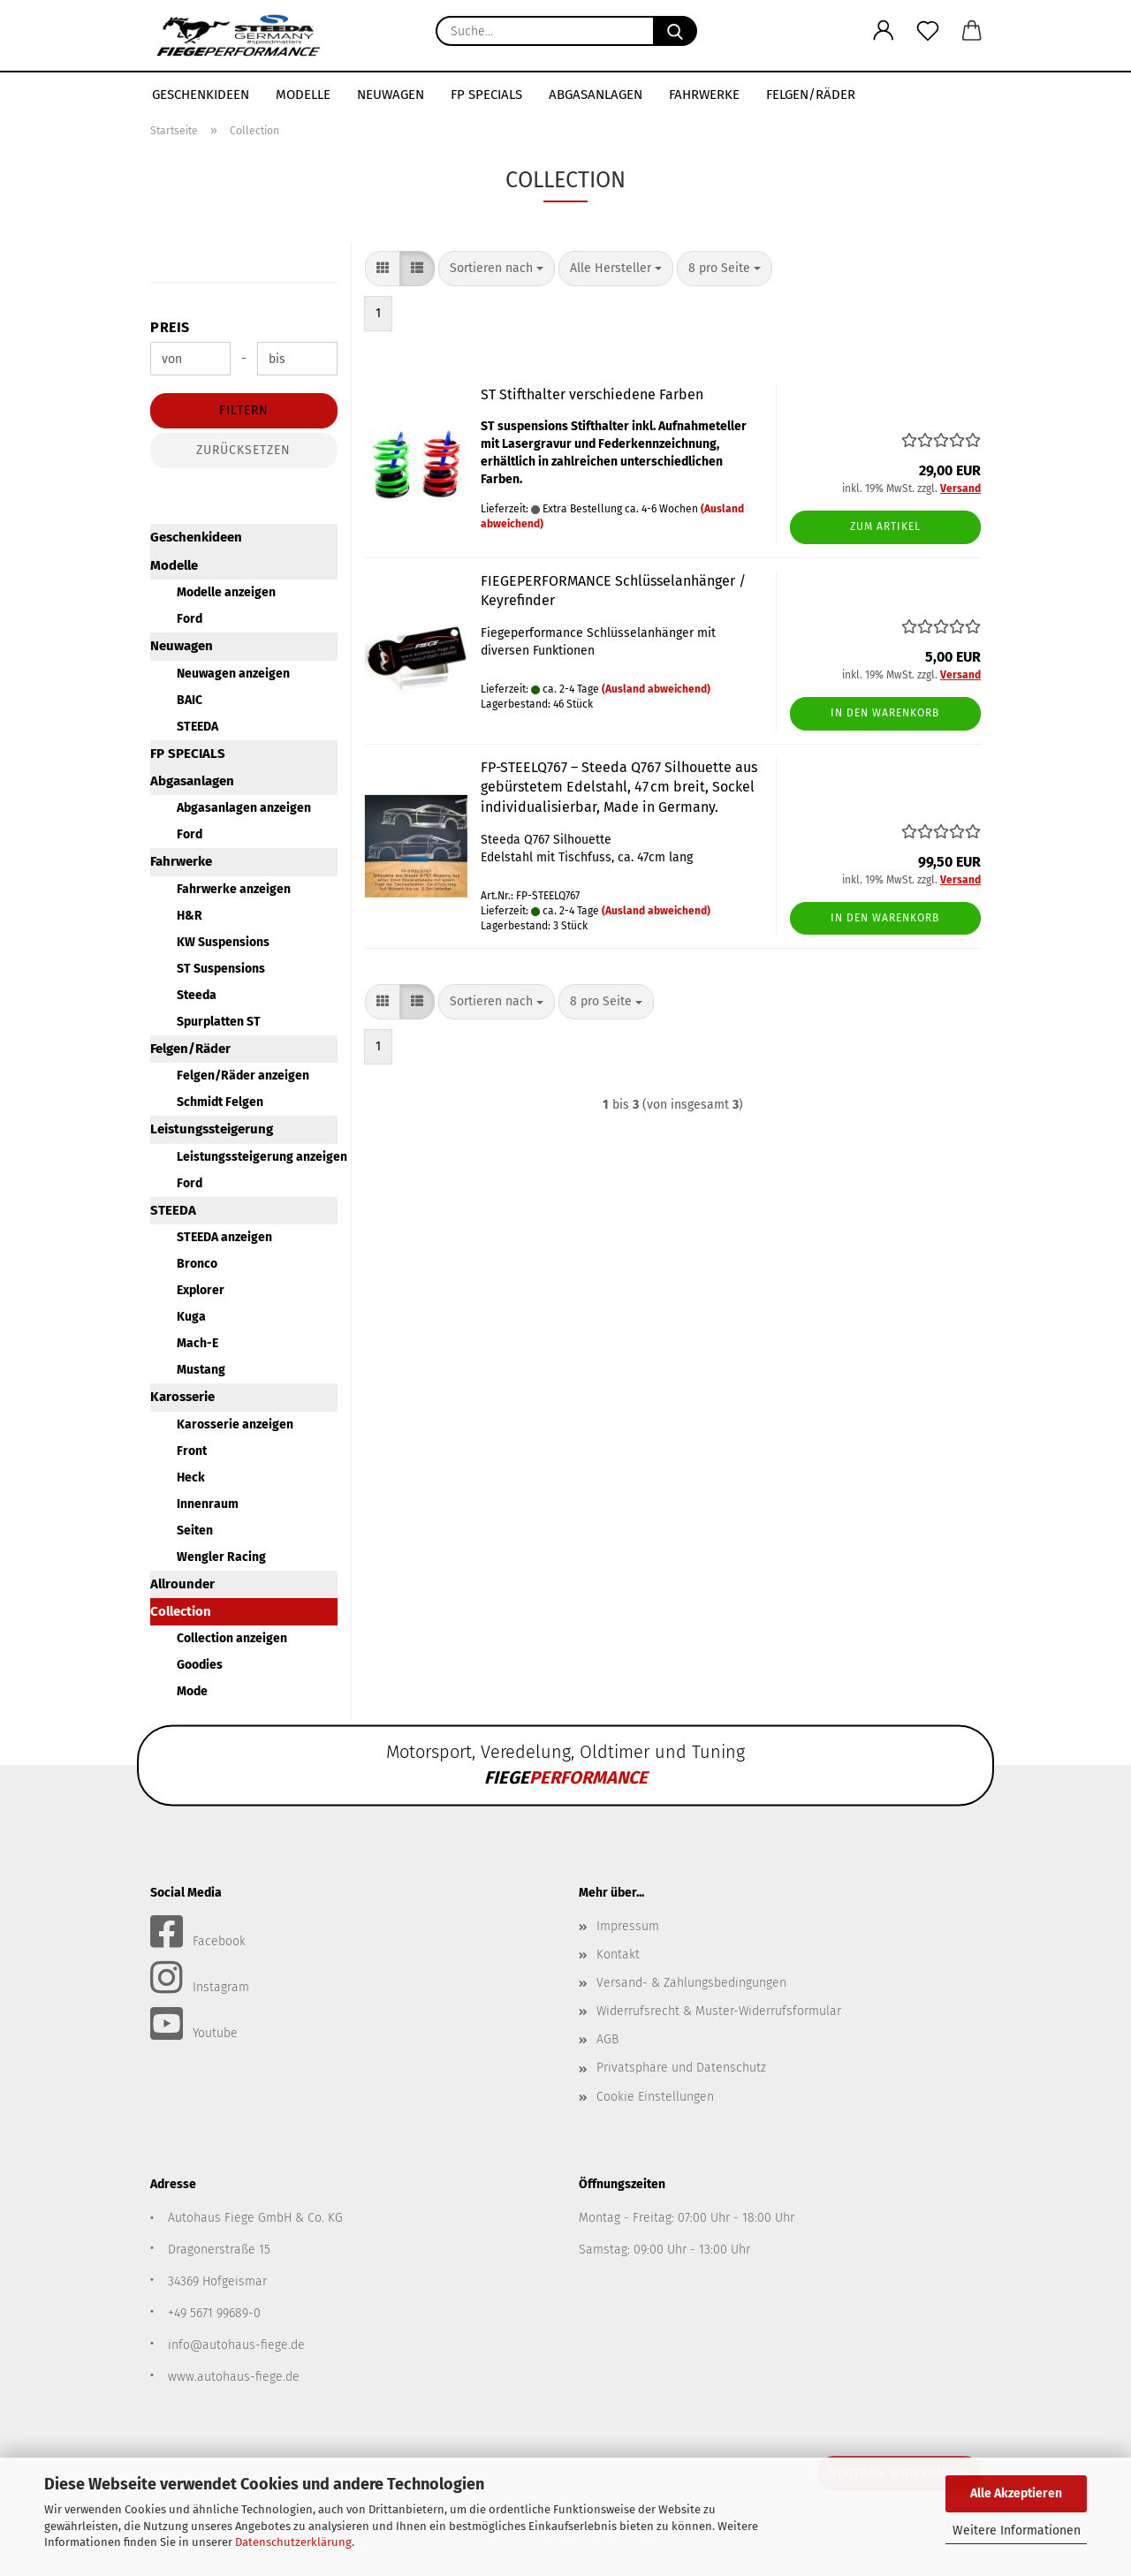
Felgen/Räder (810, 94)
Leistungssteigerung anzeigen (257, 1156)
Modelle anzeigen (226, 592)
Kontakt (618, 1954)
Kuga (191, 1316)
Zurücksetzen (243, 450)
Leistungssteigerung (211, 1129)
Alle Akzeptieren (1016, 2493)
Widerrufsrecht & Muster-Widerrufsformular (718, 2011)
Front (192, 1450)
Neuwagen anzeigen (233, 673)
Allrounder (182, 1584)
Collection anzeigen (232, 1638)
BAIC (189, 700)
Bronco (197, 1263)
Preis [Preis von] (170, 327)
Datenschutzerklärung (293, 2542)
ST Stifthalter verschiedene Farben (592, 394)
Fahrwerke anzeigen (234, 889)
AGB (607, 2039)
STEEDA (197, 726)
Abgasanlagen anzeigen (244, 807)
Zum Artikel (885, 526)
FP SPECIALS (486, 94)
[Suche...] (675, 31)
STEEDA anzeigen (224, 1237)
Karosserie (182, 1397)
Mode (192, 1691)
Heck (191, 1477)
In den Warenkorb (885, 713)
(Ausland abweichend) (656, 689)
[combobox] (496, 268)
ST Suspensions (221, 968)
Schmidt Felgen (220, 1102)
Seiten (195, 1530)
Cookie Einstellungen (655, 2096)
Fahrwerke (704, 94)
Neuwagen (390, 94)
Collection (180, 1611)
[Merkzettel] (928, 31)
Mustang (201, 1369)
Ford (189, 618)
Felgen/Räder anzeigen (243, 1075)
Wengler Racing (221, 1557)
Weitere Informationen (1017, 2530)
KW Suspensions (223, 942)
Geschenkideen (200, 94)
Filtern (244, 410)
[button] (884, 31)
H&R (189, 915)
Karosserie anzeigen (235, 1424)
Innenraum (208, 1504)
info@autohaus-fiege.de (236, 2344)
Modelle (303, 94)
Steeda (196, 995)
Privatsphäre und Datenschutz (681, 2067)
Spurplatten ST (219, 1021)
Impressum (627, 1926)
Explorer (200, 1290)
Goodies (200, 1664)
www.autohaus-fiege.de (234, 2376)
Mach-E (197, 1343)
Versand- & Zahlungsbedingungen (691, 1982)
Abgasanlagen (595, 94)
